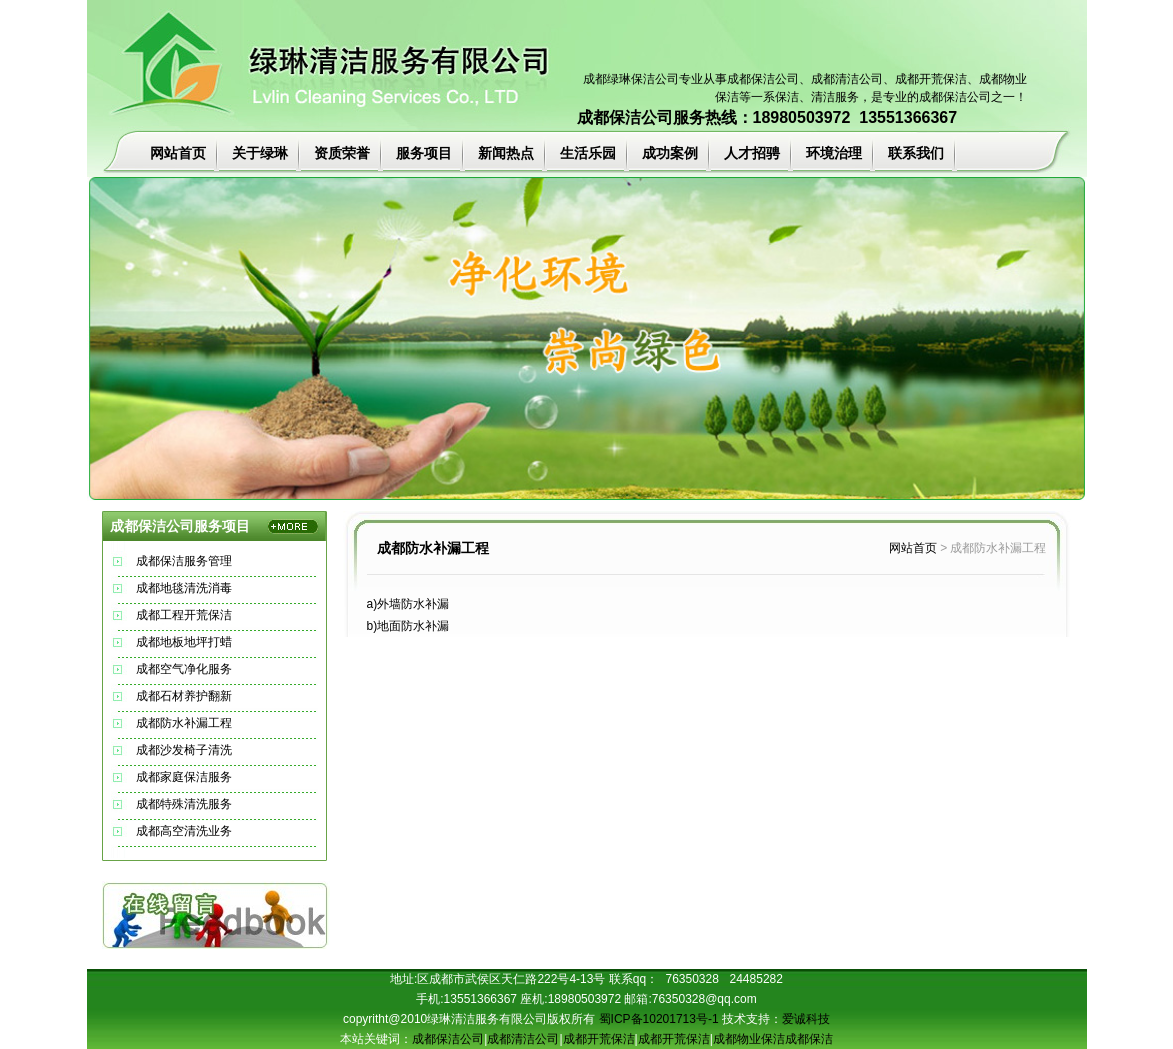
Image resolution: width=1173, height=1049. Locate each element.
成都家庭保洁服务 (184, 777)
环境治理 (834, 153)
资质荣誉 (342, 153)
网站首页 (178, 153)
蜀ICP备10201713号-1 (659, 1019)
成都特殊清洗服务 (184, 804)
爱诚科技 (806, 1019)
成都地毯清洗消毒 (184, 588)
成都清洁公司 (847, 79)
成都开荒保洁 (599, 1039)
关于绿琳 (260, 153)
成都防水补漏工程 (184, 723)
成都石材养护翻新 (184, 696)
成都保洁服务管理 (184, 561)
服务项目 (424, 153)
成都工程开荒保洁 (184, 615)
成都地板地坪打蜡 (184, 642)
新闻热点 (506, 153)
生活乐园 (588, 153)
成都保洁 (809, 1039)
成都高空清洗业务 (184, 831)
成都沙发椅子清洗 (184, 750)
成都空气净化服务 (184, 669)
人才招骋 (752, 153)
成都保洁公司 (763, 79)
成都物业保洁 (749, 1039)
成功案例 (670, 153)
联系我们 (916, 153)
